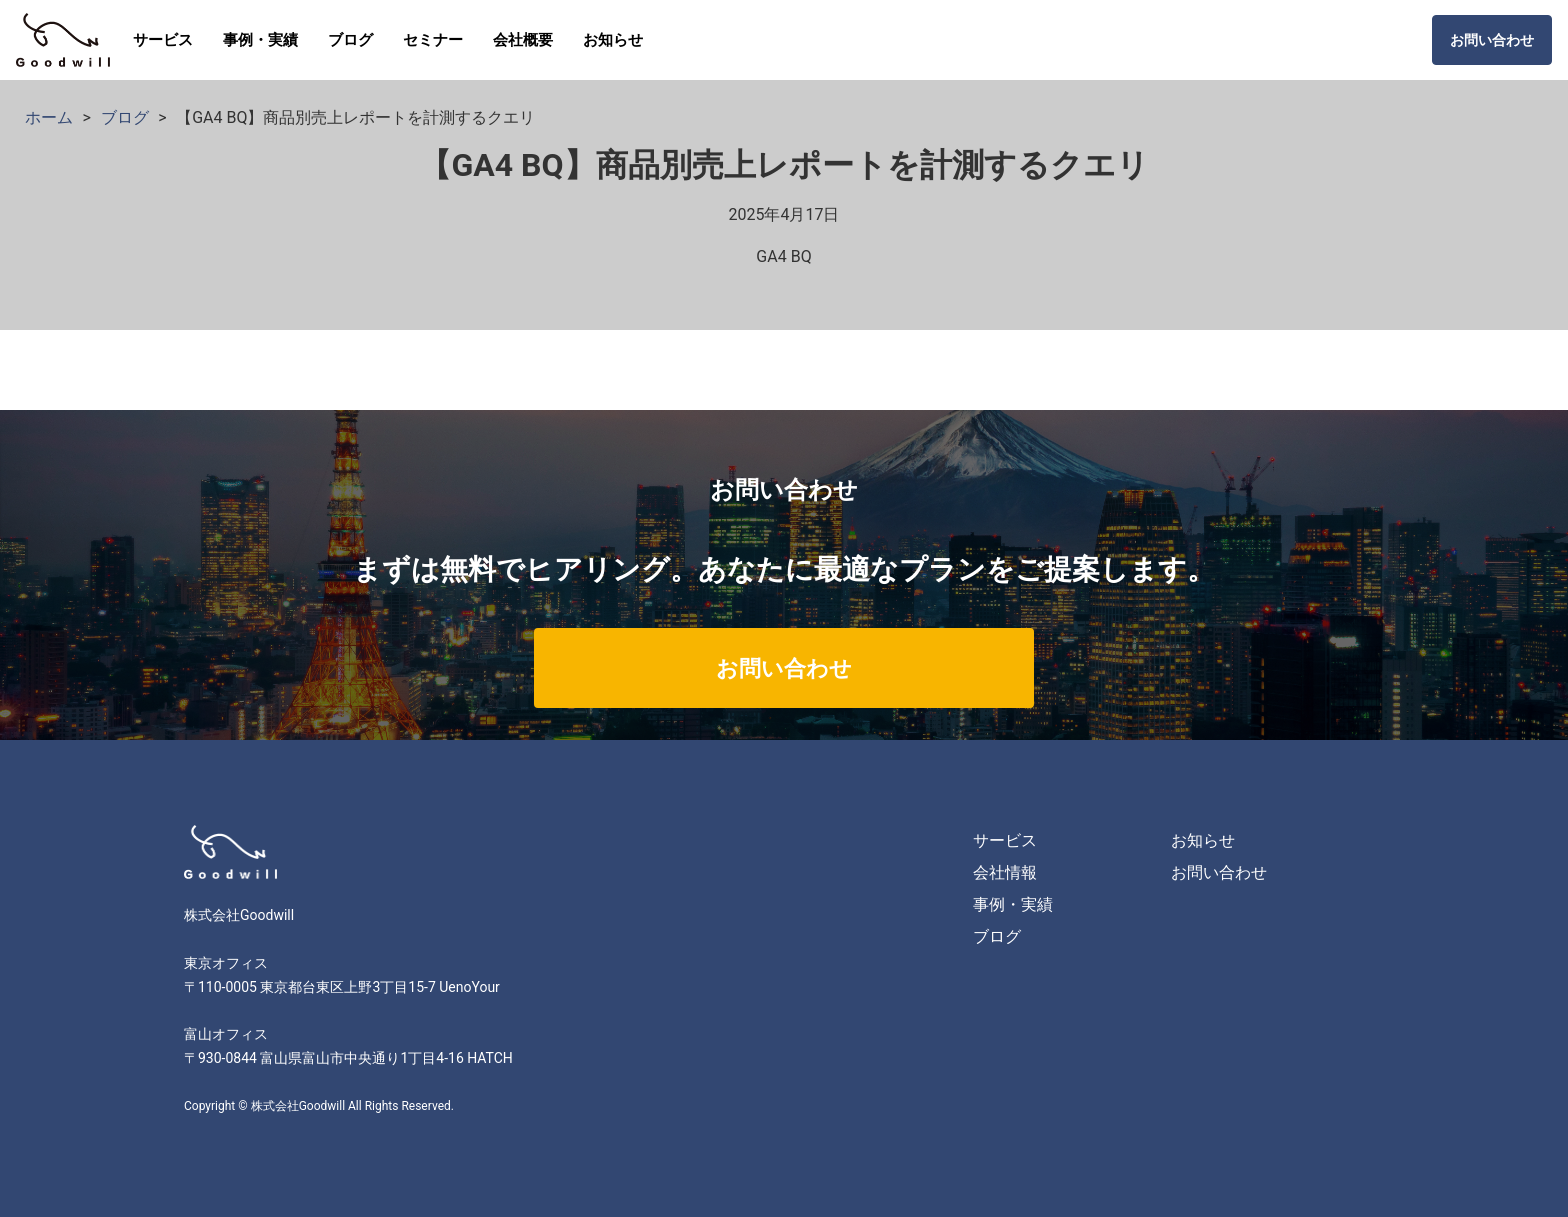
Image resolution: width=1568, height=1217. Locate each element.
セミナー (433, 40)
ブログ (350, 40)
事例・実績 (260, 40)
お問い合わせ (1492, 40)
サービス (163, 40)
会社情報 (1005, 872)
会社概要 (523, 40)
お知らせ (613, 40)
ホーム (49, 117)
